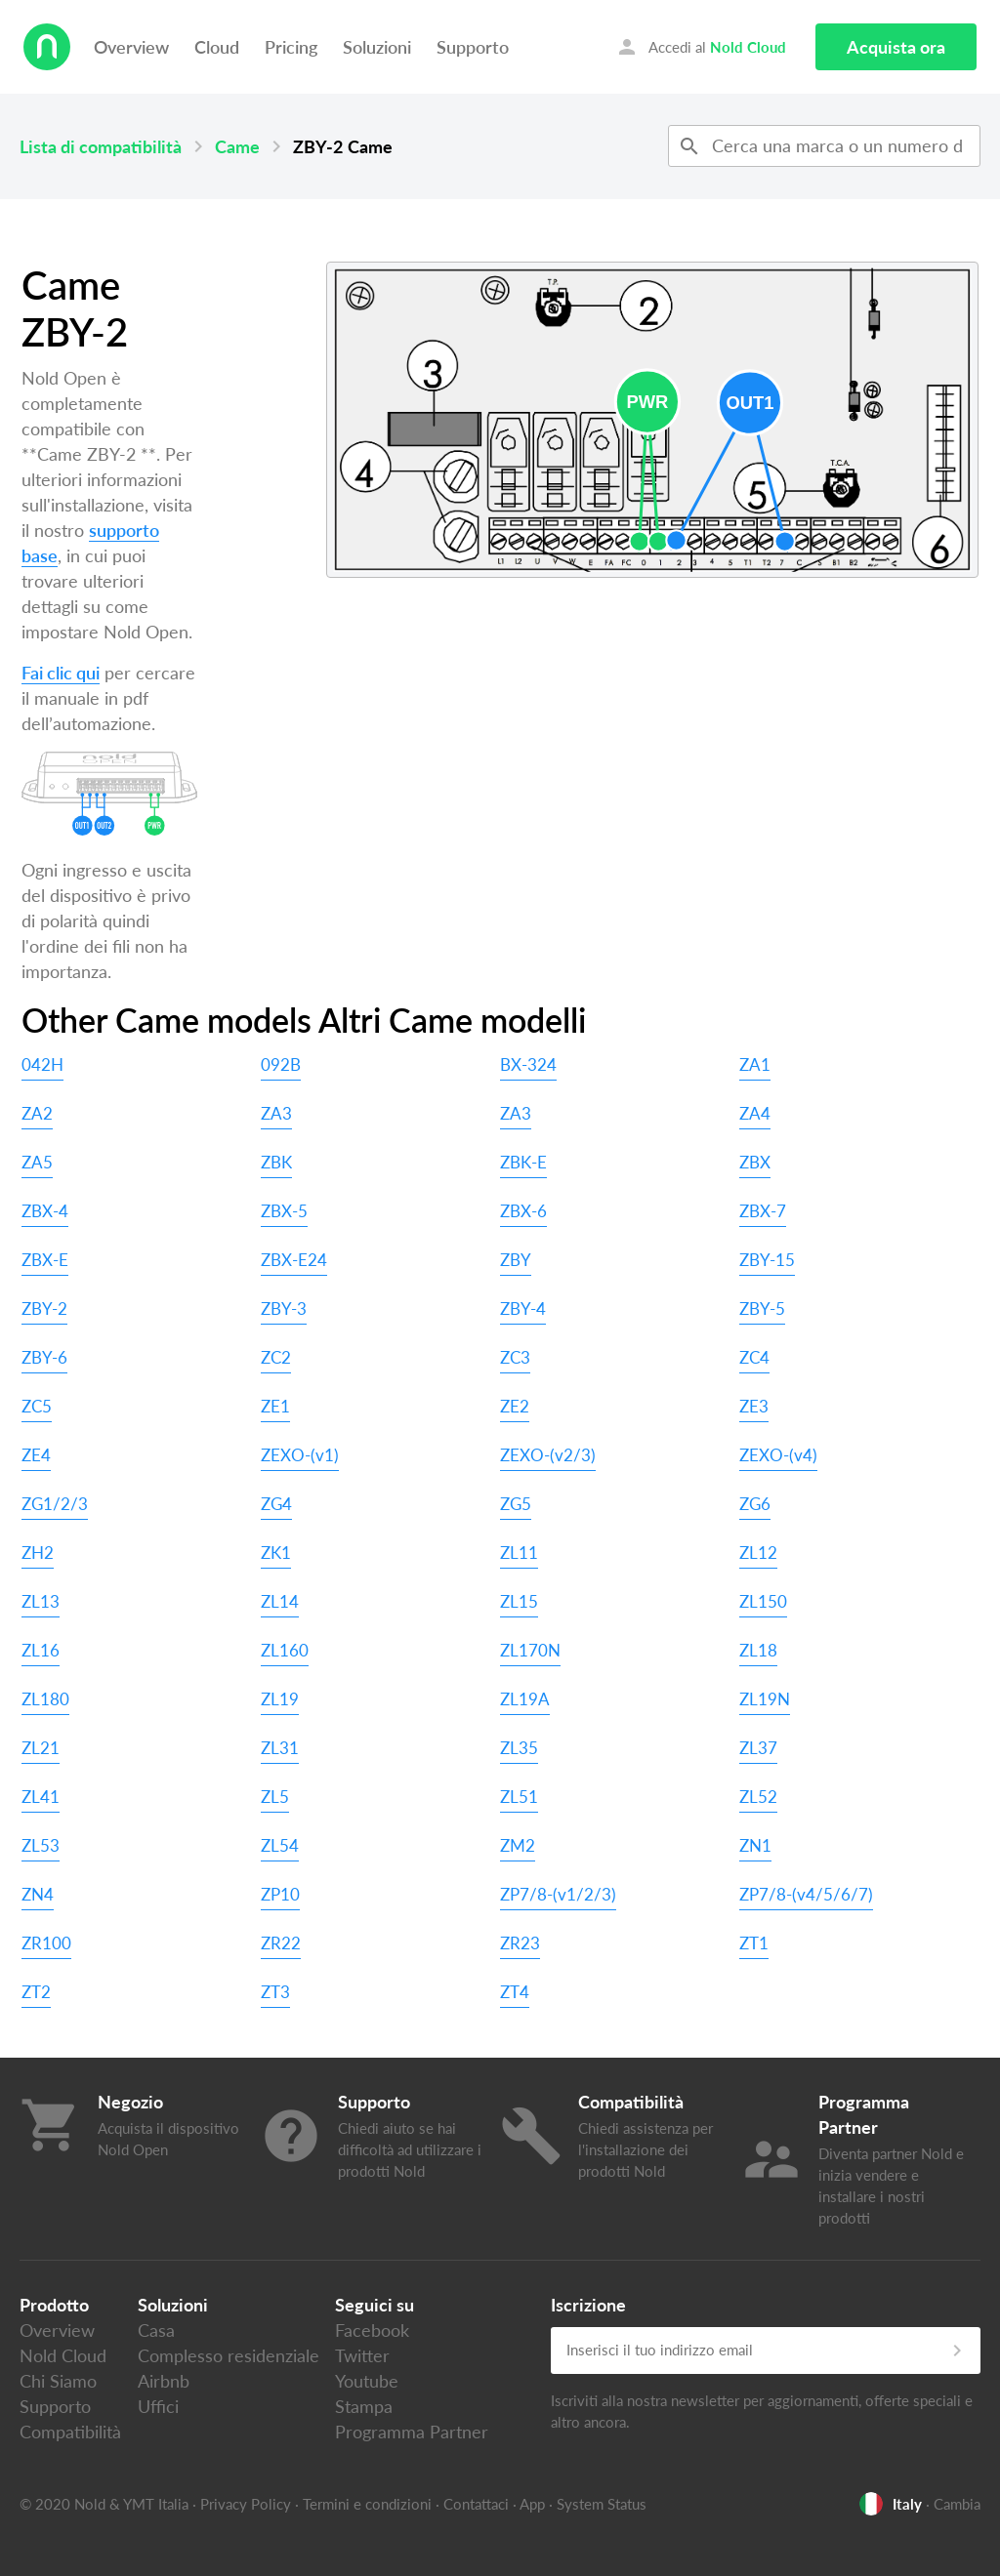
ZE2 (514, 1406)
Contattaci (476, 2504)
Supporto (473, 47)
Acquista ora (896, 47)
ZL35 (519, 1748)
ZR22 (281, 1943)
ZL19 (280, 1699)
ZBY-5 (762, 1308)
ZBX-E (44, 1259)
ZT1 (754, 1943)
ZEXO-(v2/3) (548, 1455)
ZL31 (280, 1748)
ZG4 (276, 1503)
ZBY (515, 1259)
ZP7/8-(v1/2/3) (558, 1894)
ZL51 (519, 1796)
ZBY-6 (44, 1357)
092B (281, 1064)
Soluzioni (377, 47)
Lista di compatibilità (101, 146)
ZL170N (530, 1650)
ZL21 (40, 1748)
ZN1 (755, 1845)
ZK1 (276, 1552)
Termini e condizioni (367, 2504)
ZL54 (280, 1845)
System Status (601, 2504)
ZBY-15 (767, 1259)
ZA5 (37, 1162)
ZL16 (40, 1650)
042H (42, 1064)
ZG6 (755, 1503)
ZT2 (36, 1992)
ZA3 (276, 1113)
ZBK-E (523, 1162)
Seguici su (374, 2304)
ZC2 (276, 1357)
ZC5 (36, 1406)
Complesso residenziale (228, 2355)
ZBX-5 (284, 1211)
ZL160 (285, 1650)
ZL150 (763, 1601)
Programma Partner (411, 2431)
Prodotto (54, 2304)
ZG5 (515, 1503)
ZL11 (519, 1552)
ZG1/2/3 (54, 1503)
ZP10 (280, 1894)
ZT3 (275, 1992)
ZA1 (755, 1064)
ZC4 (754, 1357)
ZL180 (45, 1699)
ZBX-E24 (294, 1259)
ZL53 (40, 1845)
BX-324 (528, 1064)
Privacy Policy (245, 2504)
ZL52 (758, 1796)
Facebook (372, 2330)
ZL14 (280, 1601)
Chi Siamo (58, 2381)
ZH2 (37, 1552)
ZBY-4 (523, 1308)
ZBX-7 (762, 1211)
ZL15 (519, 1601)
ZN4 (37, 1894)
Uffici (158, 2406)
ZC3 (515, 1357)
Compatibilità (70, 2431)
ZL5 (275, 1796)
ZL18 (758, 1650)
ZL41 (40, 1796)
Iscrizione (588, 2304)
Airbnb (163, 2381)
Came (237, 146)
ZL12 (758, 1552)
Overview (131, 47)
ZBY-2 (44, 1308)
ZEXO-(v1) (300, 1455)
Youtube (366, 2381)
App (532, 2504)
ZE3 (754, 1406)
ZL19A (525, 1699)
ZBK (276, 1162)
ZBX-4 (44, 1211)
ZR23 (520, 1943)
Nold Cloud (63, 2355)
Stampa (364, 2406)
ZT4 (514, 1992)
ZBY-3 (284, 1308)
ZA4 (755, 1113)
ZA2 (37, 1113)
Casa (156, 2330)
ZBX (755, 1162)
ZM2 (517, 1845)
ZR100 (46, 1943)
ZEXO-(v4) (778, 1455)
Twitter (362, 2355)
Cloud (216, 47)
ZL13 (40, 1601)
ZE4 (36, 1455)
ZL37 (758, 1748)
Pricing (291, 47)
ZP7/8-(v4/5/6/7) (806, 1894)
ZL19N (764, 1699)
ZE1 (275, 1406)
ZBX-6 (523, 1211)
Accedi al (700, 47)
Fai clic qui (60, 672)
